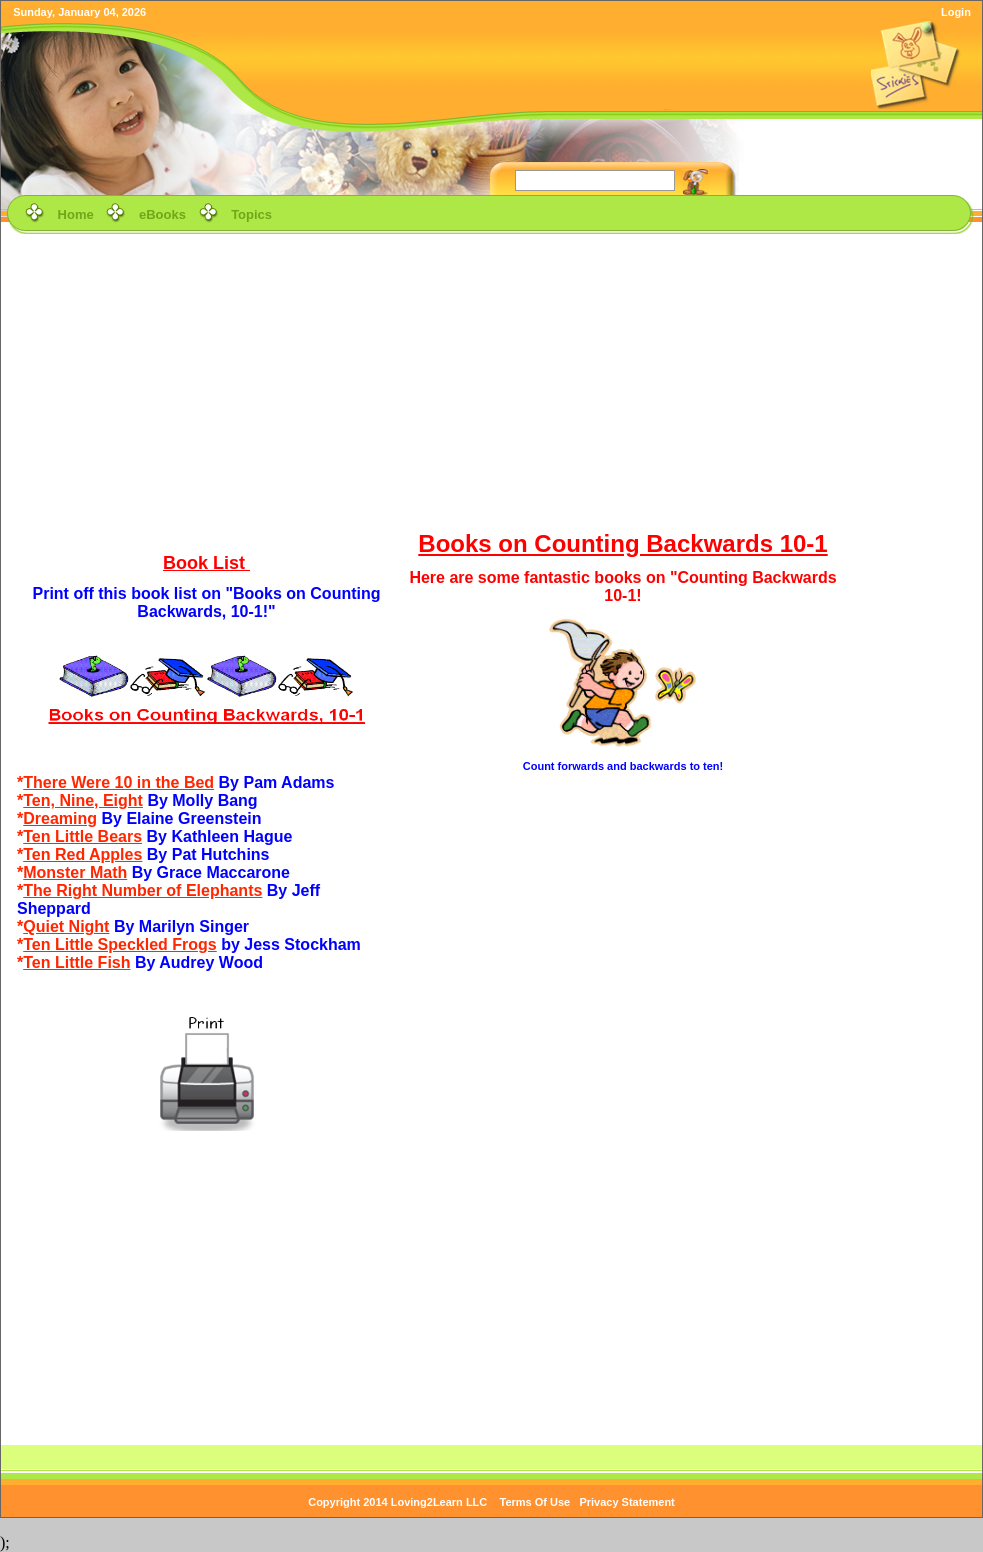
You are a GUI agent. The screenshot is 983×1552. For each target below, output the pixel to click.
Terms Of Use (535, 1502)
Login (956, 12)
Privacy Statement (626, 1502)
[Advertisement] (492, 379)
